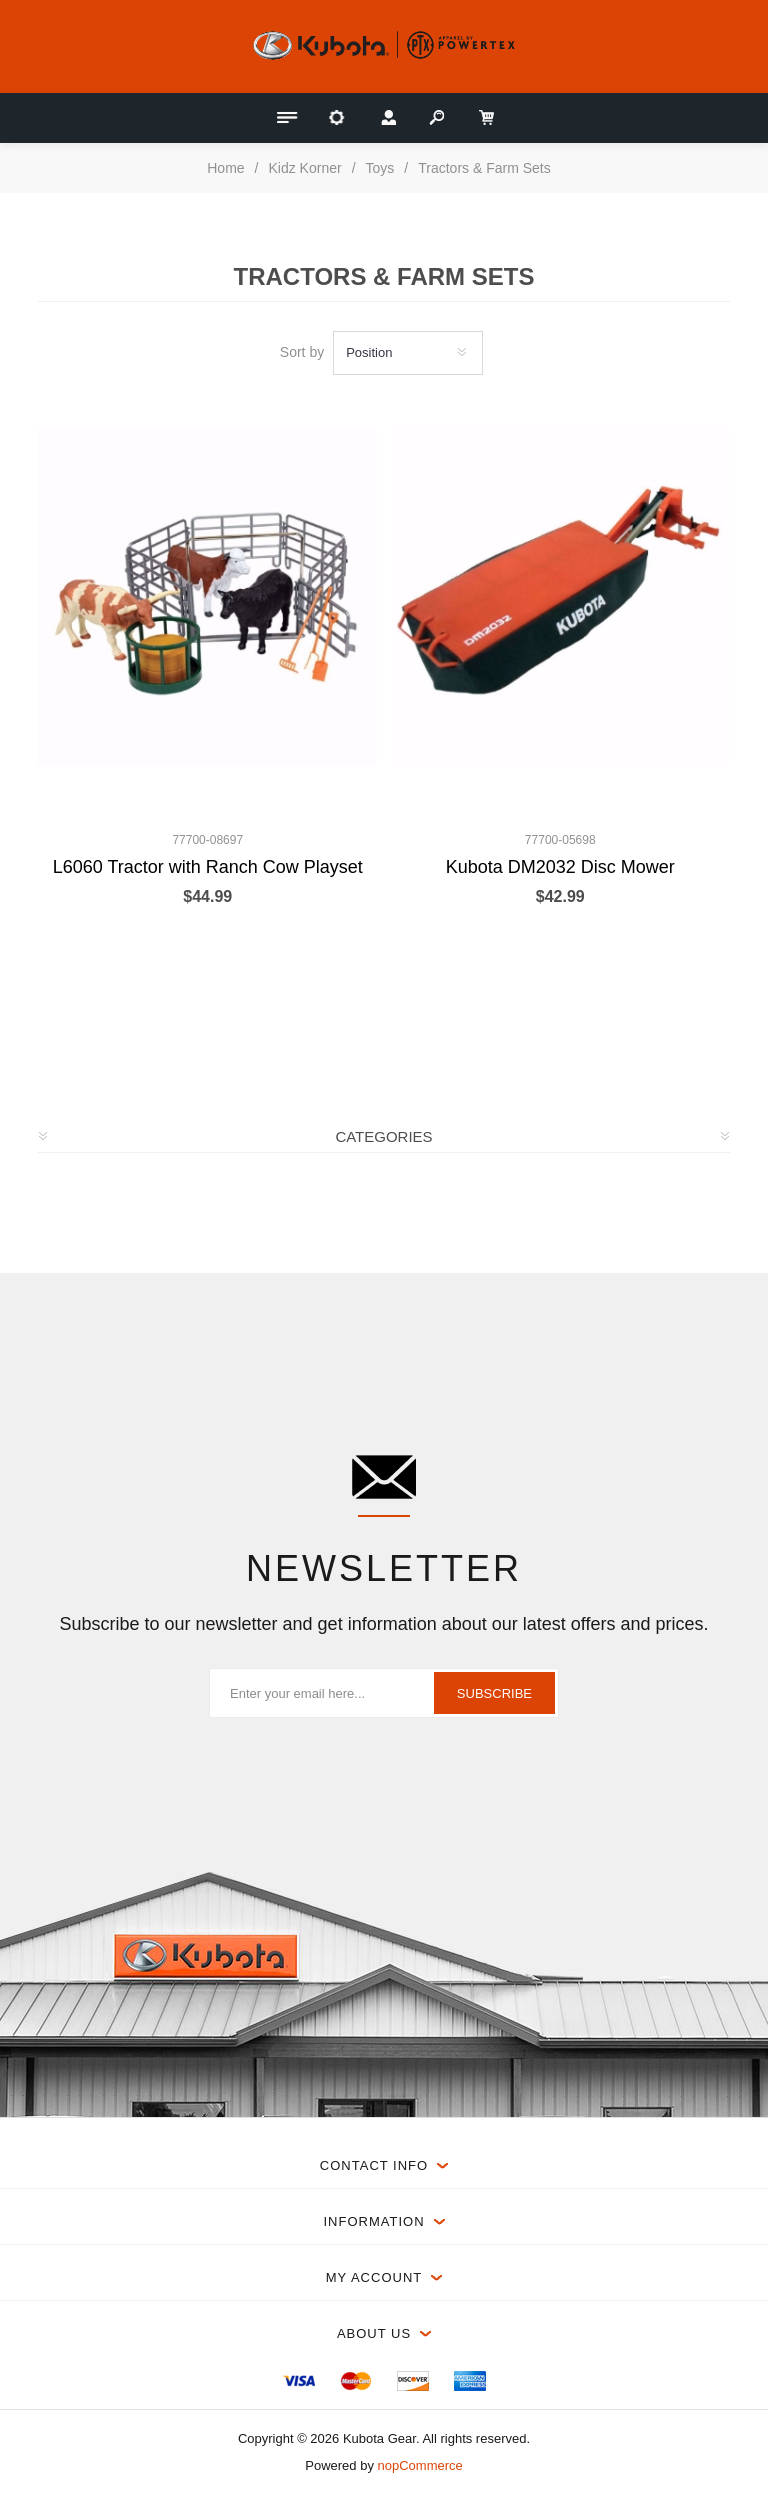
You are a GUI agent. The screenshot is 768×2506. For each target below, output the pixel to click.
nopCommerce (420, 2465)
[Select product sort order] (408, 353)
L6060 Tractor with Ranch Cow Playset (208, 867)
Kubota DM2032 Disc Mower (560, 867)
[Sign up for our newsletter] (384, 1693)
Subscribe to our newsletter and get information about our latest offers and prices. (383, 1624)
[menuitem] (299, 2381)
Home (225, 168)
